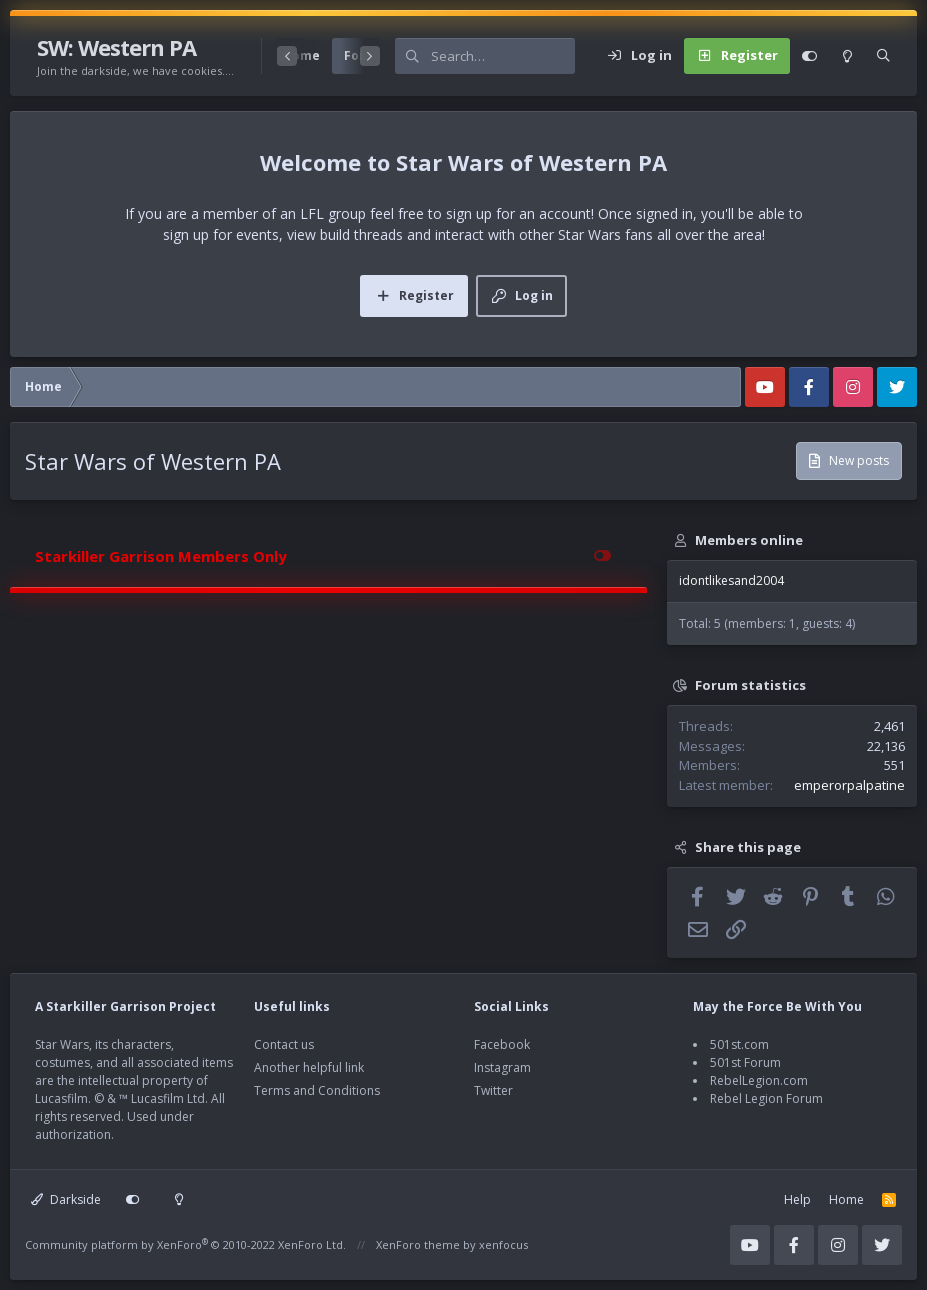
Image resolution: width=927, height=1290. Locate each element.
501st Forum (745, 1062)
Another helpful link (309, 1067)
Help (797, 1199)
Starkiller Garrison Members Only (161, 556)
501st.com (739, 1044)
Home (846, 1199)
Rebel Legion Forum (766, 1098)
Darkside (66, 1199)
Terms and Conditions (317, 1090)
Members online (749, 540)
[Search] (503, 56)
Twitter (493, 1090)
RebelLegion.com (759, 1080)
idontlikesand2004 (731, 580)
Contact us (284, 1044)
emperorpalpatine (849, 785)
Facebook (502, 1044)
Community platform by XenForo (185, 1244)
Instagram (502, 1067)
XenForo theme (418, 1244)
